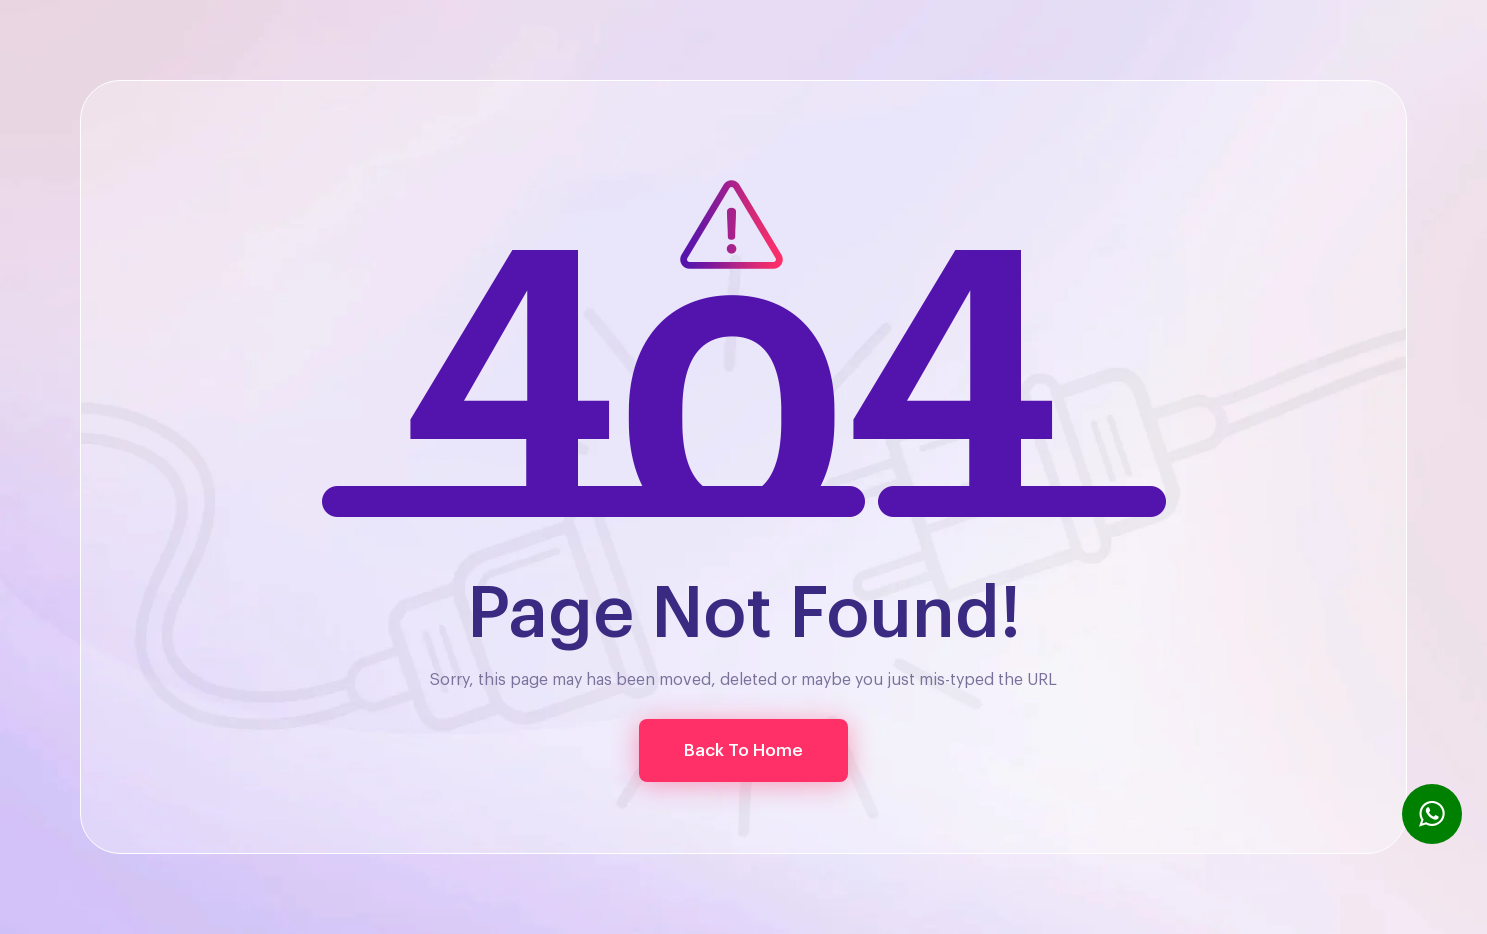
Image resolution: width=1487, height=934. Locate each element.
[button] (743, 750)
